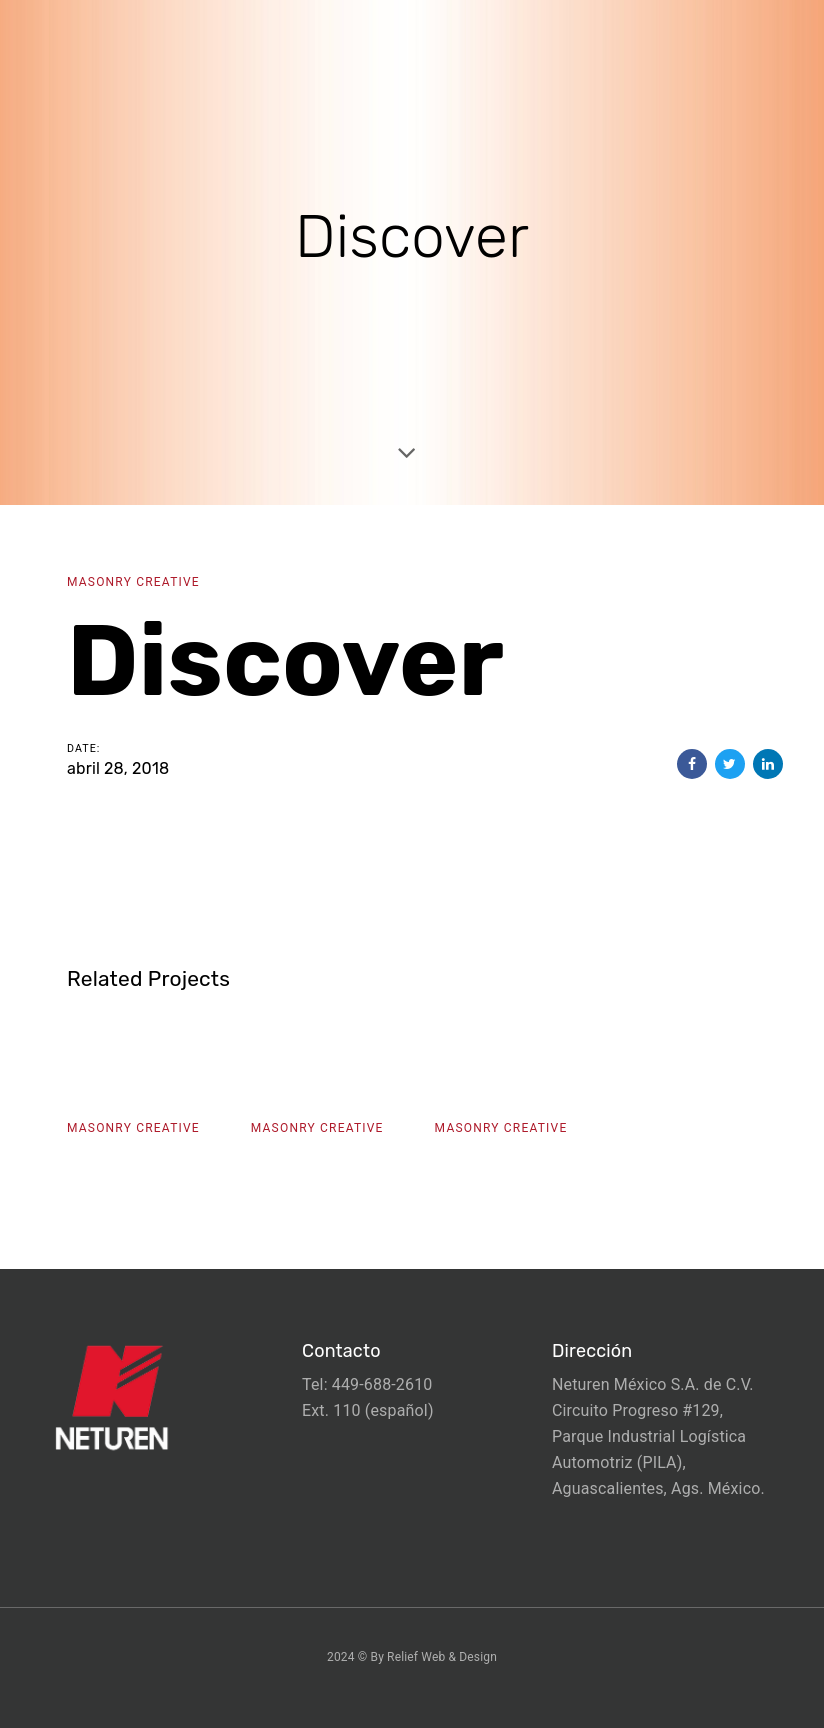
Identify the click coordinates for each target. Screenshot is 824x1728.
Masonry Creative (133, 582)
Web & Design (459, 1657)
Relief (402, 1657)
